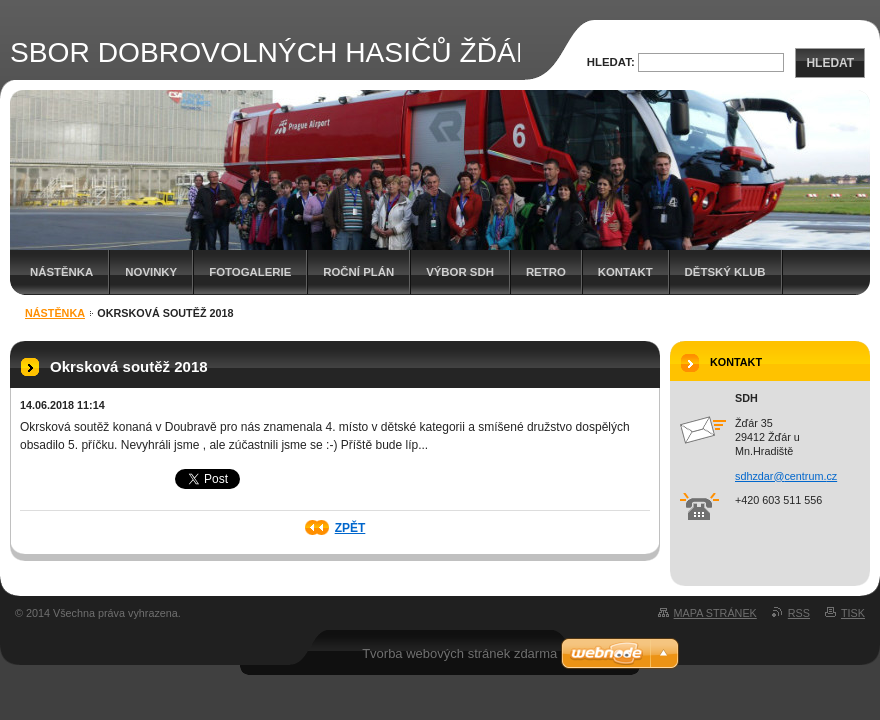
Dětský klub (725, 272)
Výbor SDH (460, 272)
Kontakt (625, 272)
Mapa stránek (715, 613)
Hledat (830, 63)
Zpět (350, 528)
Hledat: (611, 62)
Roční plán (358, 272)
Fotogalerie (250, 272)
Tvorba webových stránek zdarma (459, 653)
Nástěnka (61, 272)
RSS (799, 613)
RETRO (546, 272)
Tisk (853, 613)
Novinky (151, 272)
